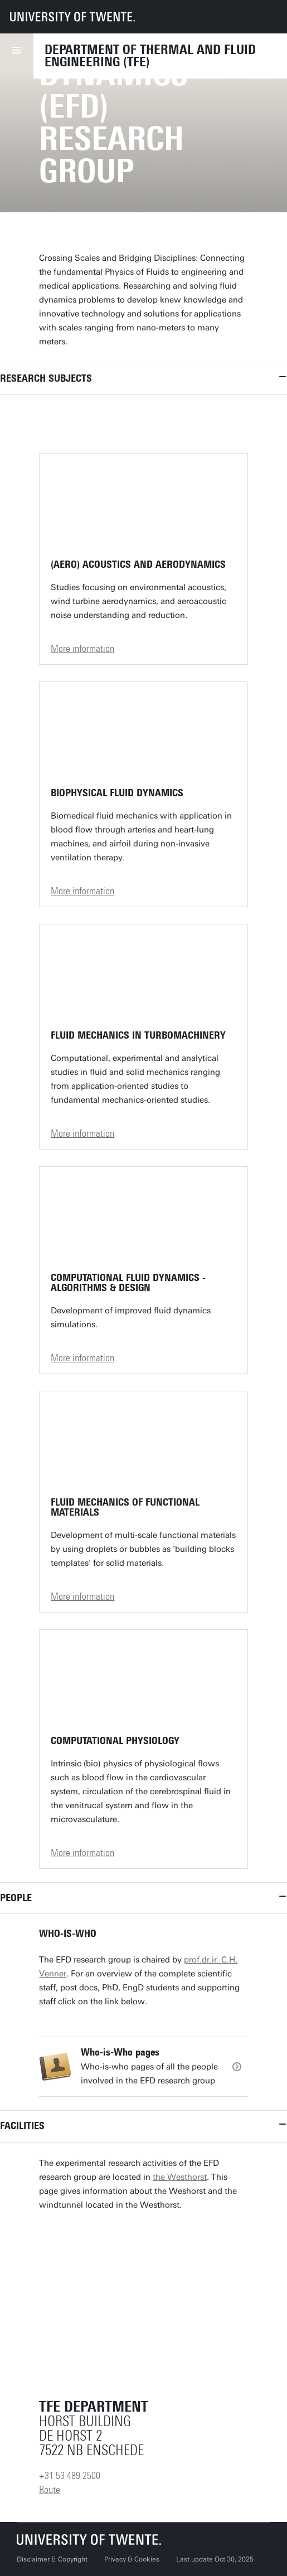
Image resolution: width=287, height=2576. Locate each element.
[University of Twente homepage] (72, 16)
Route (49, 2490)
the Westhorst (180, 2177)
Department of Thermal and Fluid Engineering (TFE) (150, 55)
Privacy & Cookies (131, 2559)
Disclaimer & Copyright (52, 2559)
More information (82, 648)
